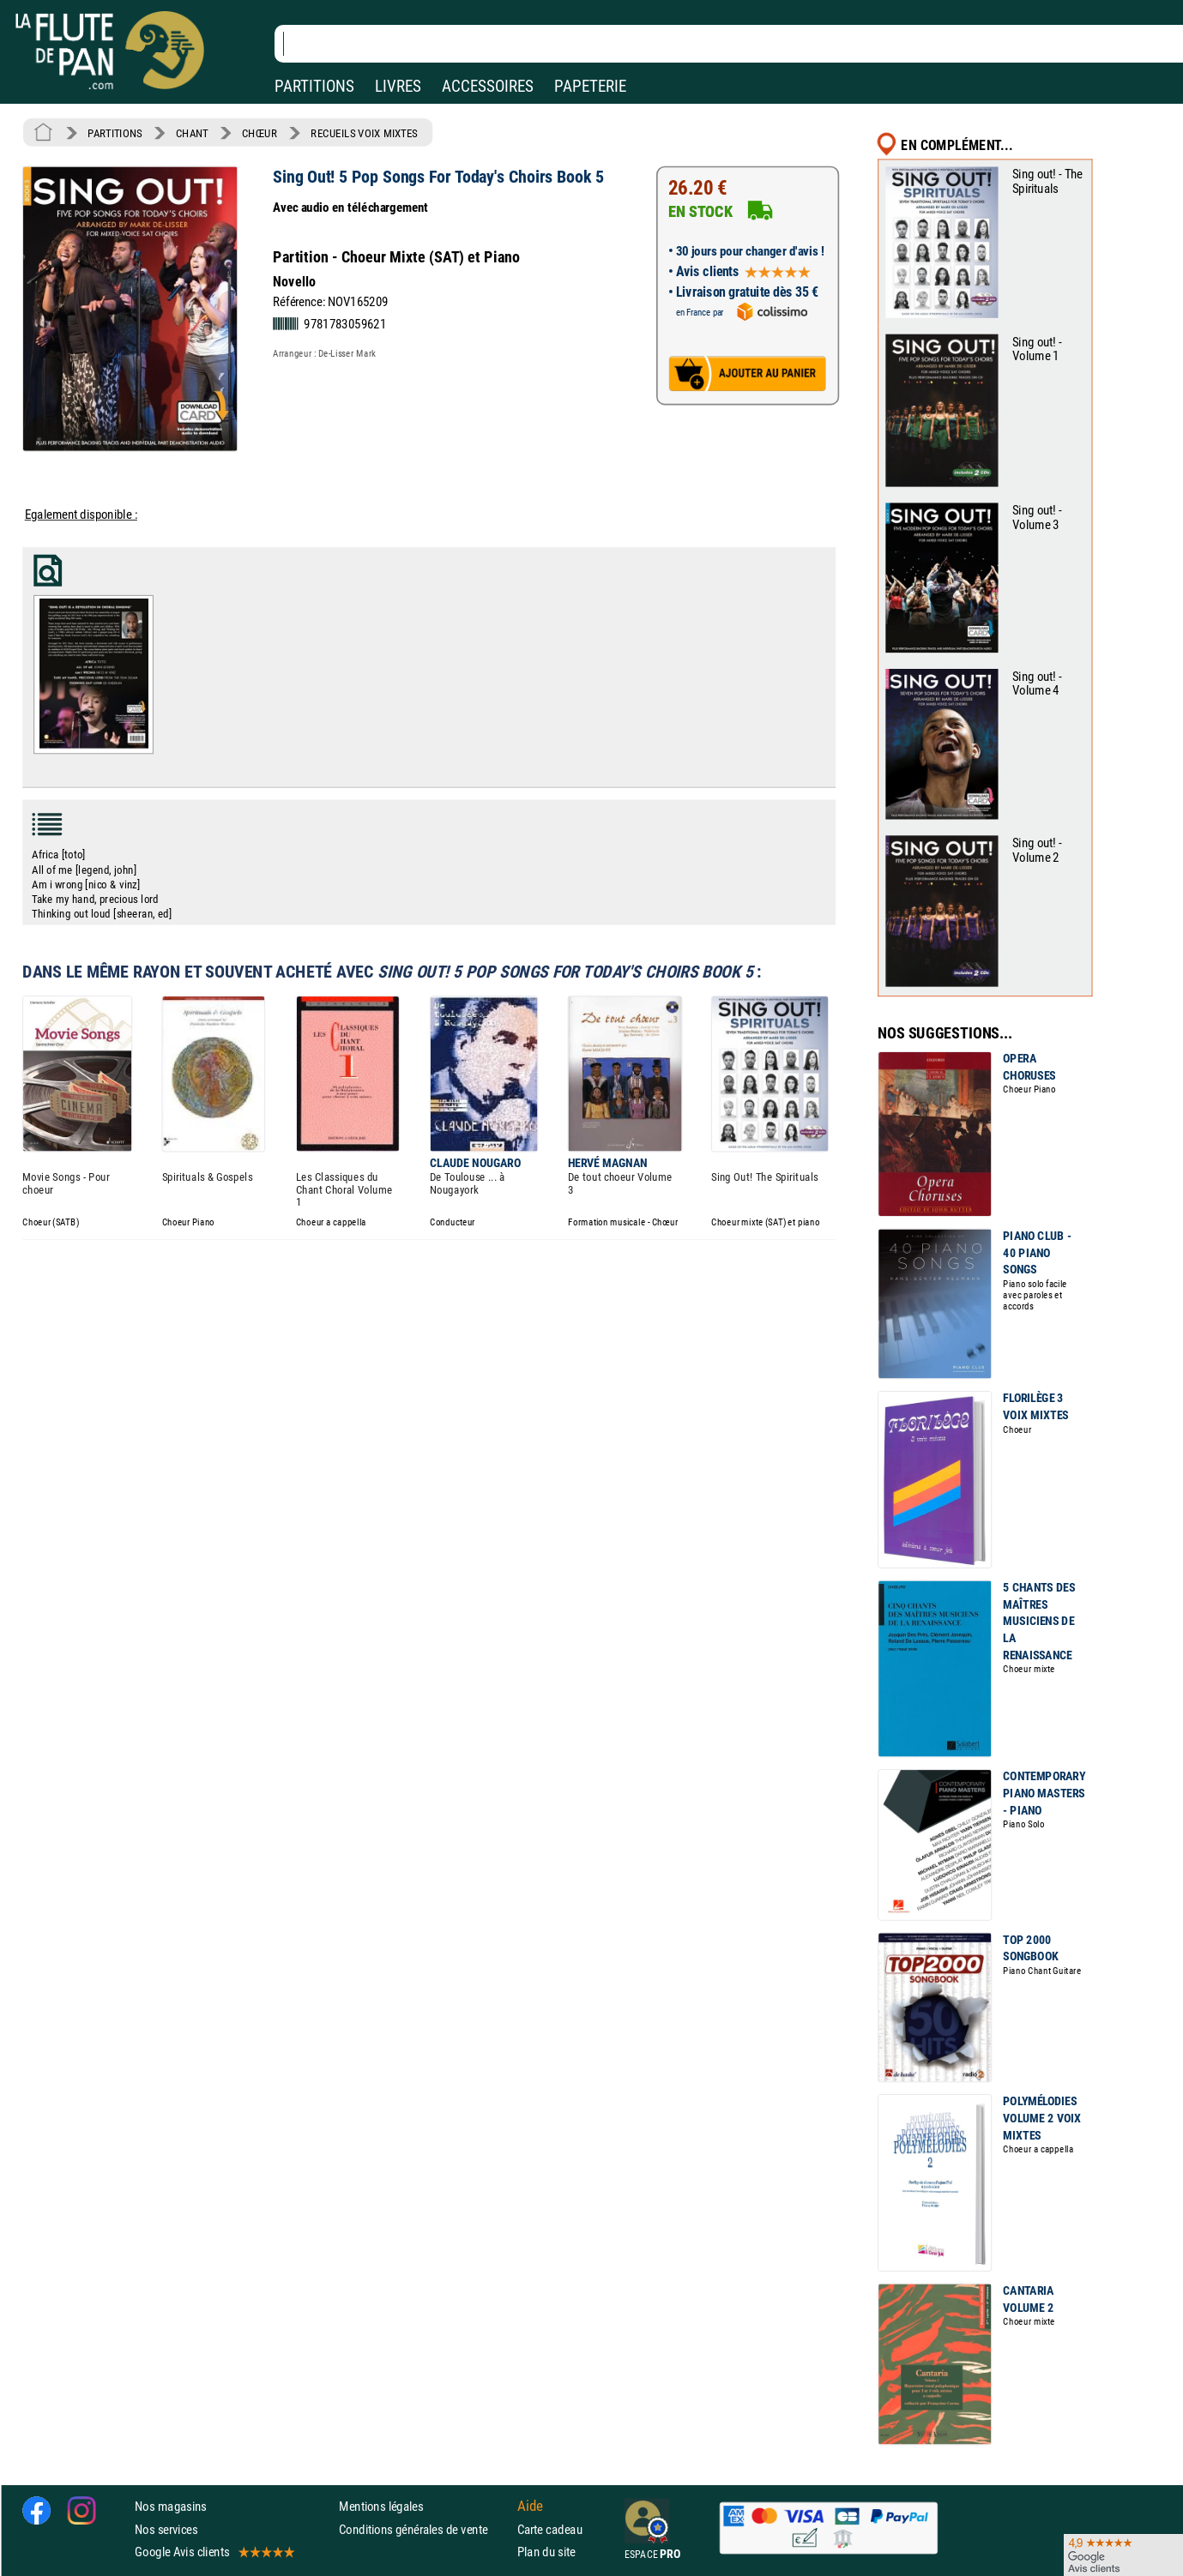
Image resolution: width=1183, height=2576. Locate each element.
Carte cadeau (549, 2528)
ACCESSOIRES (488, 86)
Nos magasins (171, 2506)
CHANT (192, 133)
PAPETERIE (590, 86)
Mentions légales (381, 2506)
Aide (530, 2506)
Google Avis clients (214, 2551)
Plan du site (546, 2551)
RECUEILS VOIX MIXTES (364, 133)
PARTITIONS (314, 86)
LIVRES (398, 86)
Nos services (166, 2528)
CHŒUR (259, 133)
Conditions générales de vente (424, 2528)
